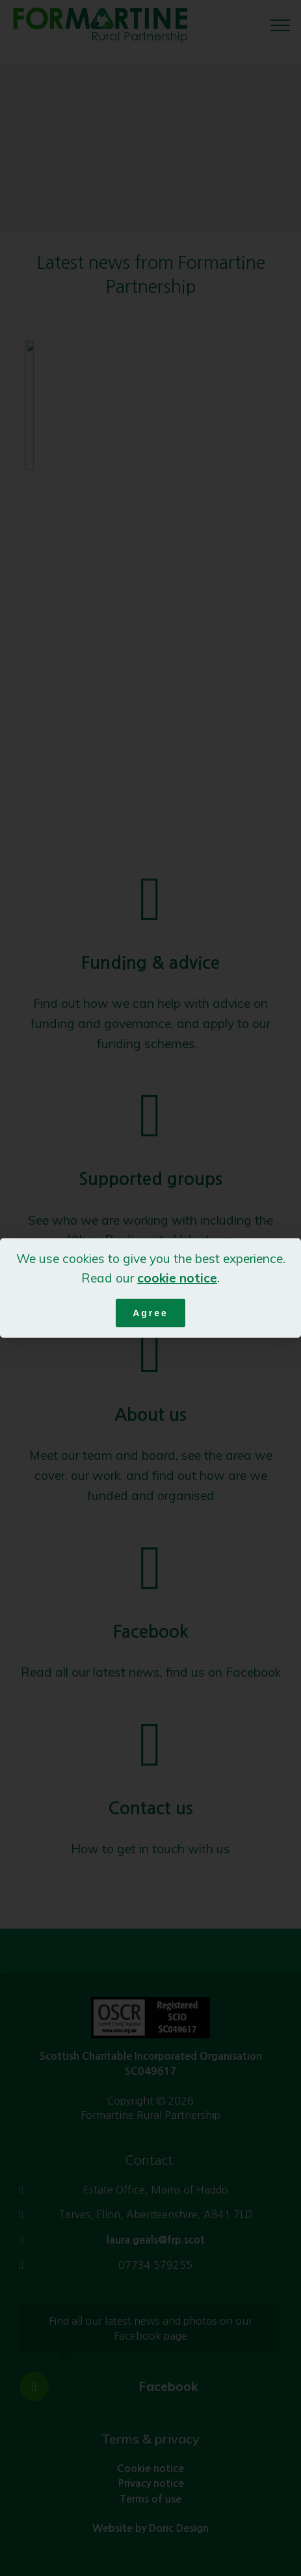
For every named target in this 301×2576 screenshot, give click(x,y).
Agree (150, 1313)
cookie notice (177, 1278)
